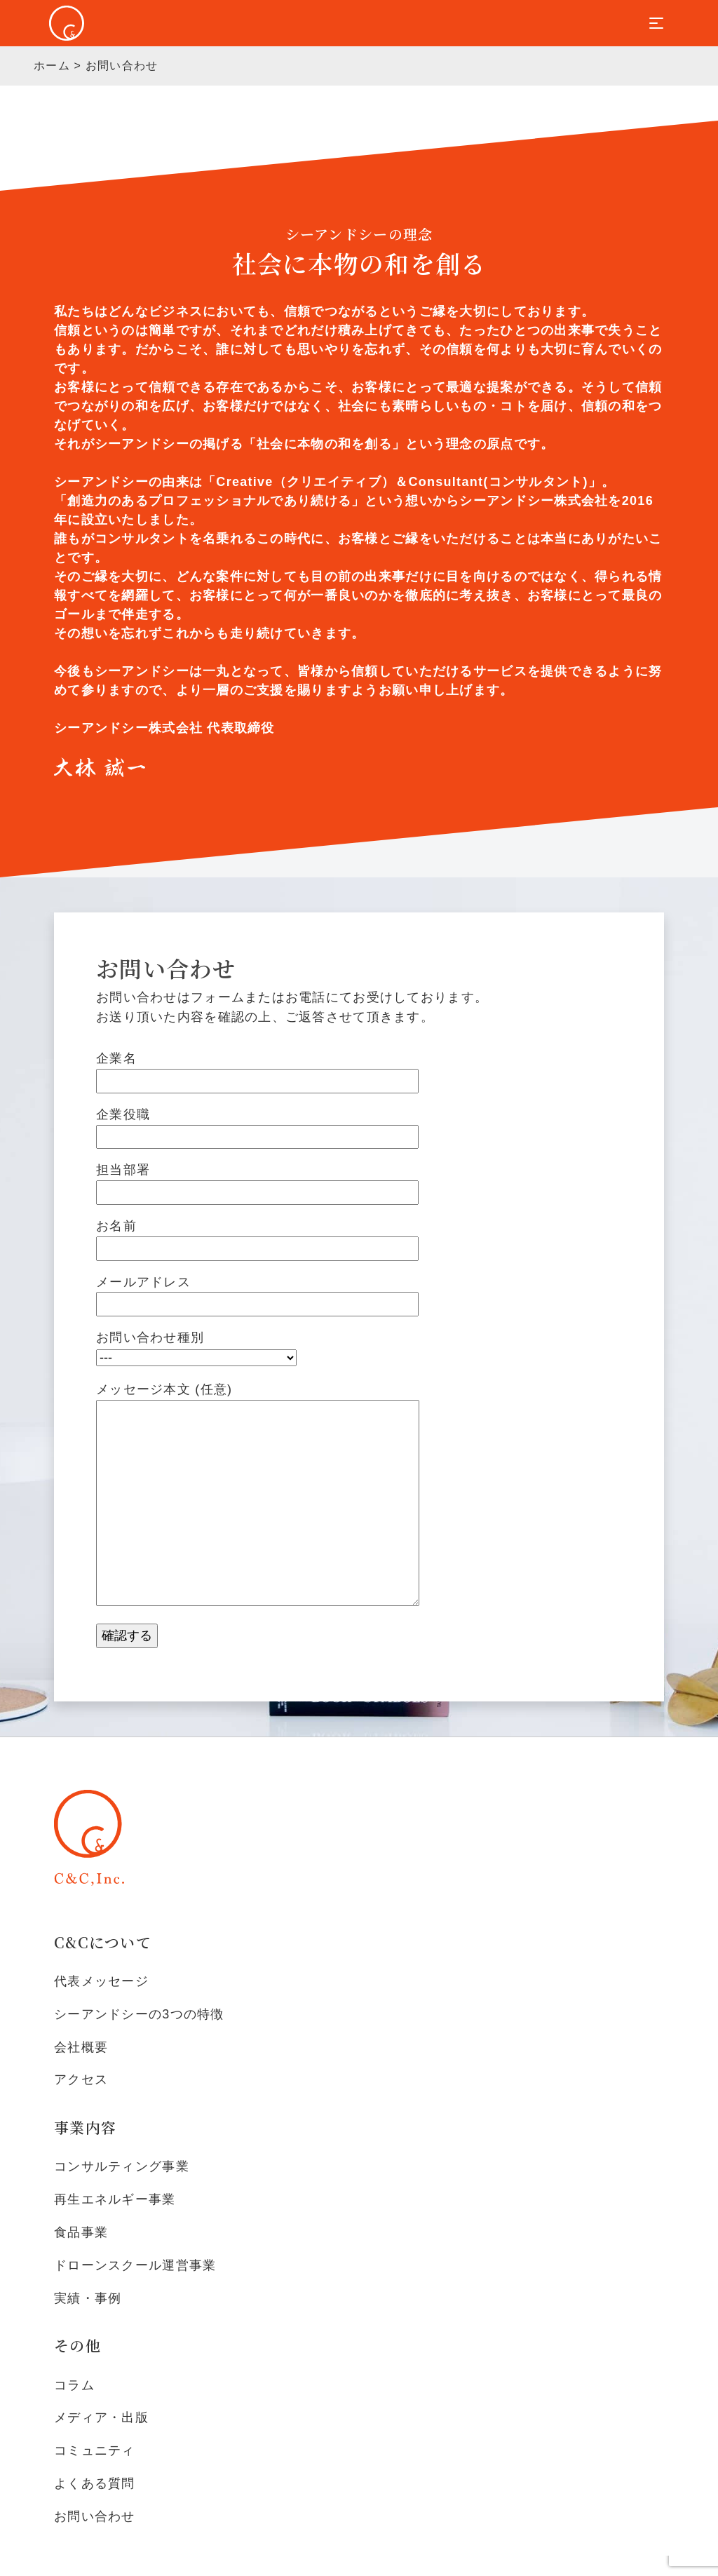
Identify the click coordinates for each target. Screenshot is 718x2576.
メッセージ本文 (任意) (257, 1495)
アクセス (81, 2079)
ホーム (52, 66)
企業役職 (257, 1125)
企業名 (257, 1069)
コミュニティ (94, 2450)
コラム (74, 2385)
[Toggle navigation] (656, 23)
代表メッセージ (101, 1981)
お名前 (257, 1237)
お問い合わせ (94, 2516)
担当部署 (257, 1181)
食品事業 (81, 2232)
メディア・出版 (101, 2417)
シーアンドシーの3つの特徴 (139, 2014)
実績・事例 (87, 2298)
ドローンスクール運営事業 (135, 2265)
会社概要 (81, 2047)
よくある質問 (94, 2483)
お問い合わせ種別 (196, 1347)
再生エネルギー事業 (115, 2199)
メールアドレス (257, 1293)
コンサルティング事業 (121, 2166)
